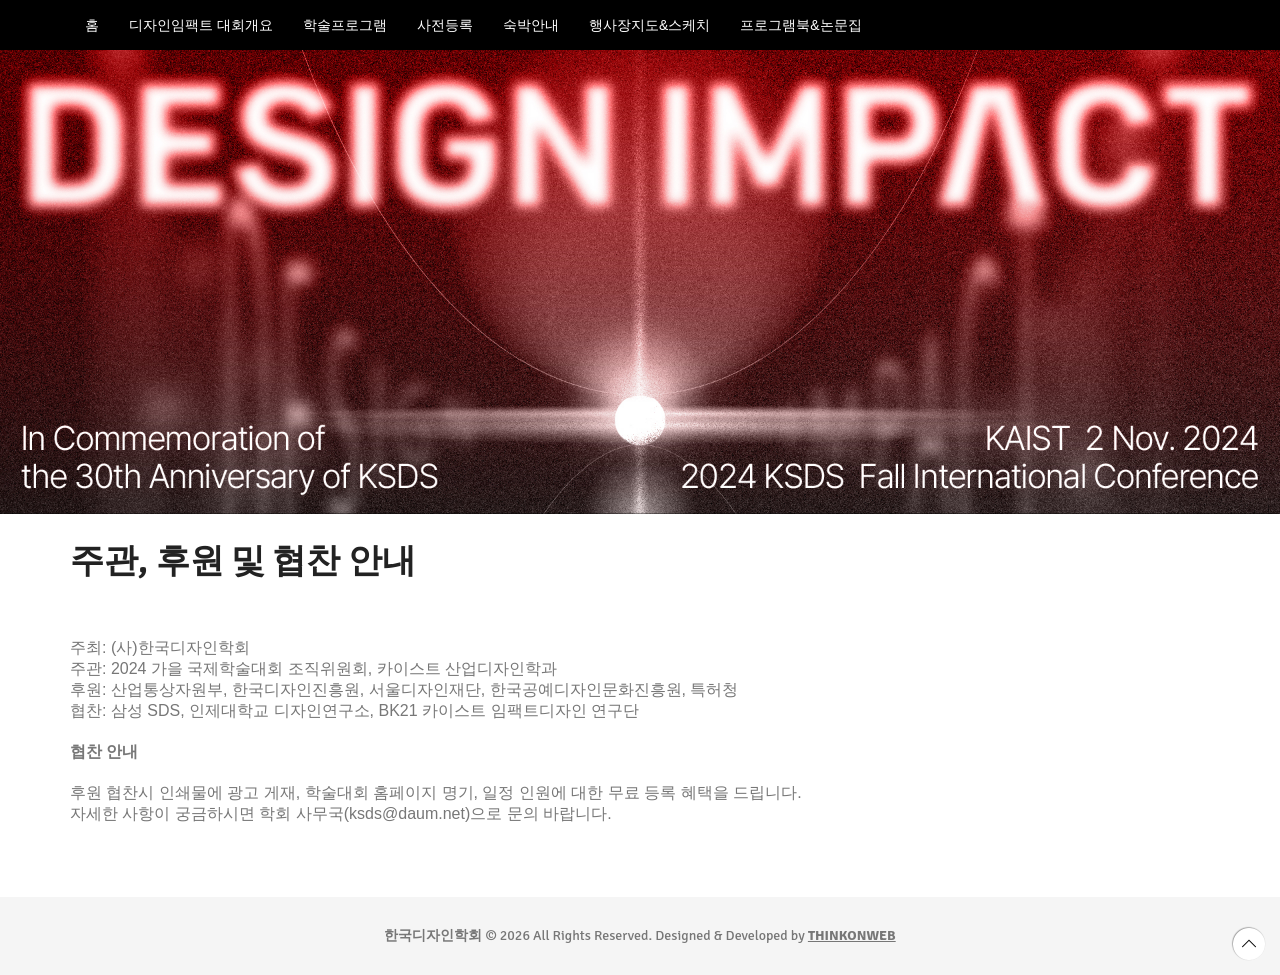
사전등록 (445, 25)
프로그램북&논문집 (800, 25)
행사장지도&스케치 (649, 25)
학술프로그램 (345, 25)
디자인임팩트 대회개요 (201, 25)
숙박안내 (531, 25)
